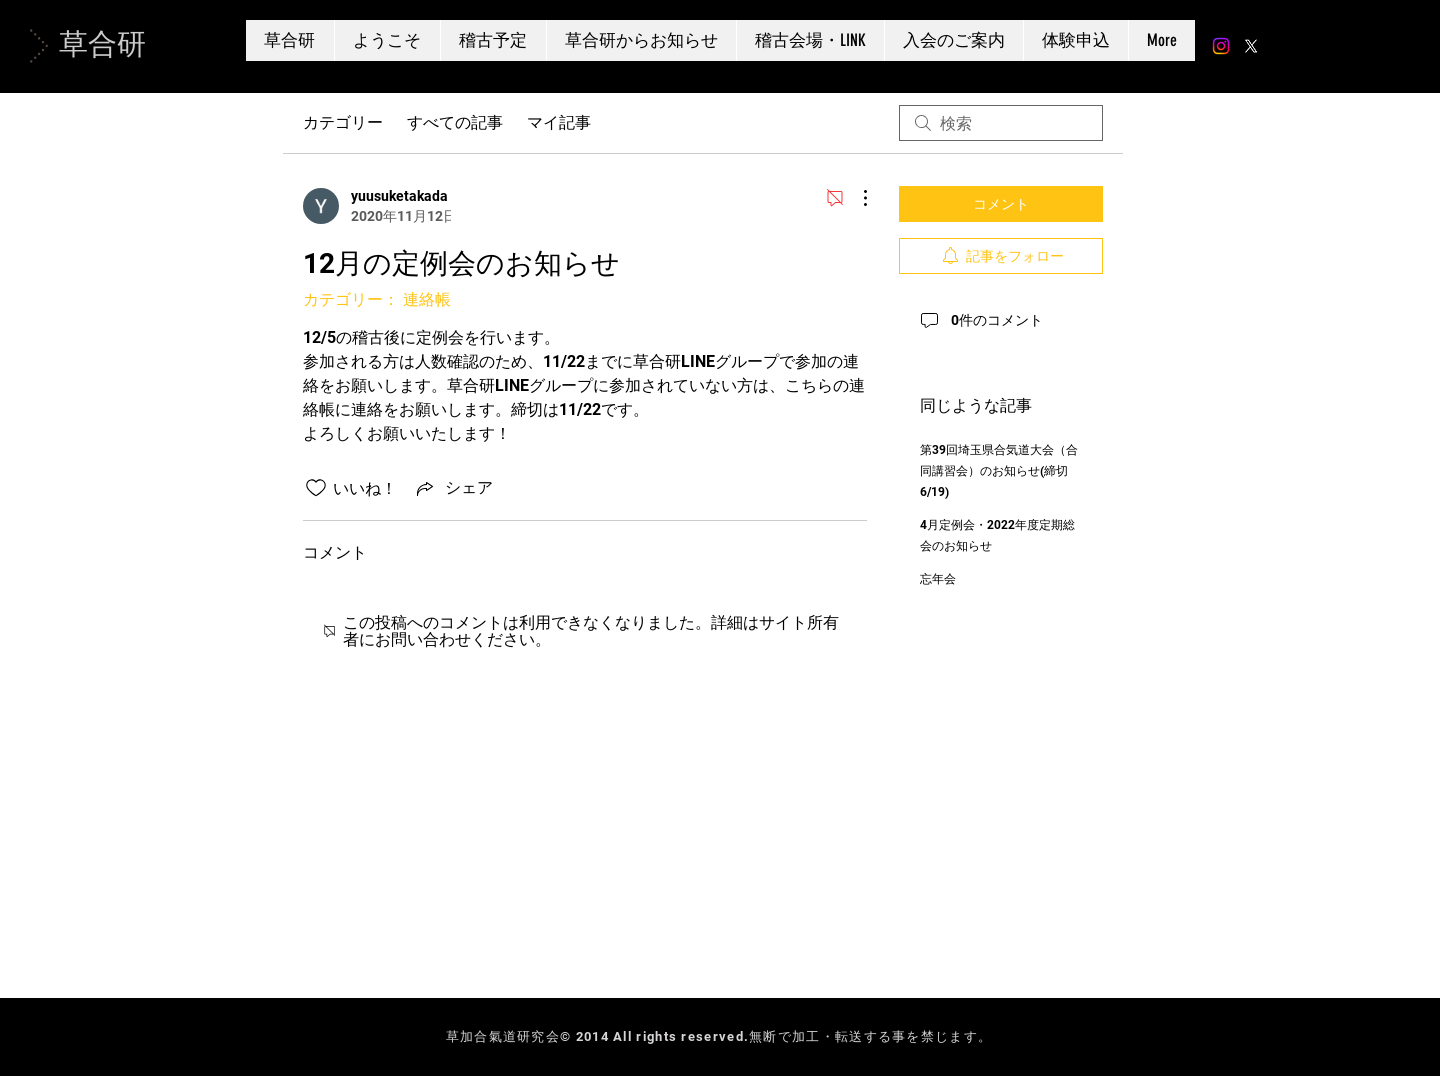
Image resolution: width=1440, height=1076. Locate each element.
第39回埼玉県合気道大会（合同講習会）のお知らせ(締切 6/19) (999, 471)
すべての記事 (455, 122)
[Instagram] (1221, 46)
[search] (1001, 123)
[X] (1251, 46)
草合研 (102, 44)
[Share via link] (453, 488)
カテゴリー (343, 122)
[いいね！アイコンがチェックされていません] (316, 488)
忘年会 (938, 579)
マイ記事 (559, 122)
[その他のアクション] (855, 198)
